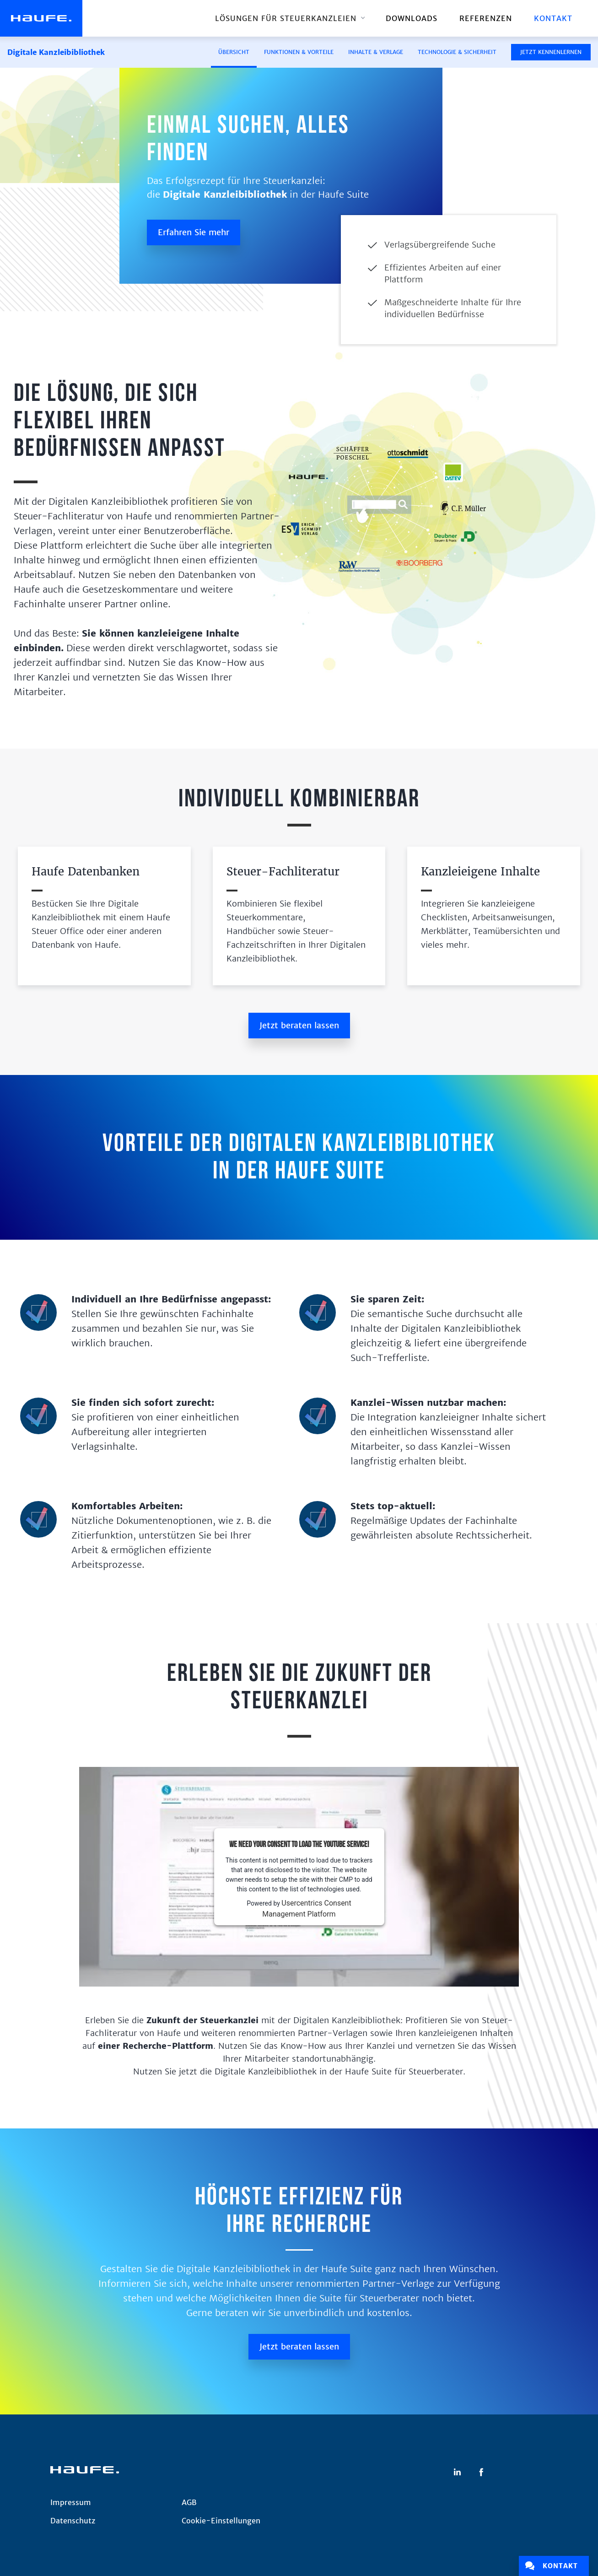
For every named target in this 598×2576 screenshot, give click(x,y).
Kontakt (553, 18)
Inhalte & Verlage (375, 52)
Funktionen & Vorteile (299, 52)
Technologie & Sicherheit (457, 52)
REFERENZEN (485, 18)
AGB (189, 2502)
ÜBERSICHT (233, 52)
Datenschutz (72, 2520)
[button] (289, 18)
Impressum (70, 2502)
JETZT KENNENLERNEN (551, 52)
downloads (411, 18)
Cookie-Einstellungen (221, 2520)
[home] (41, 18)
